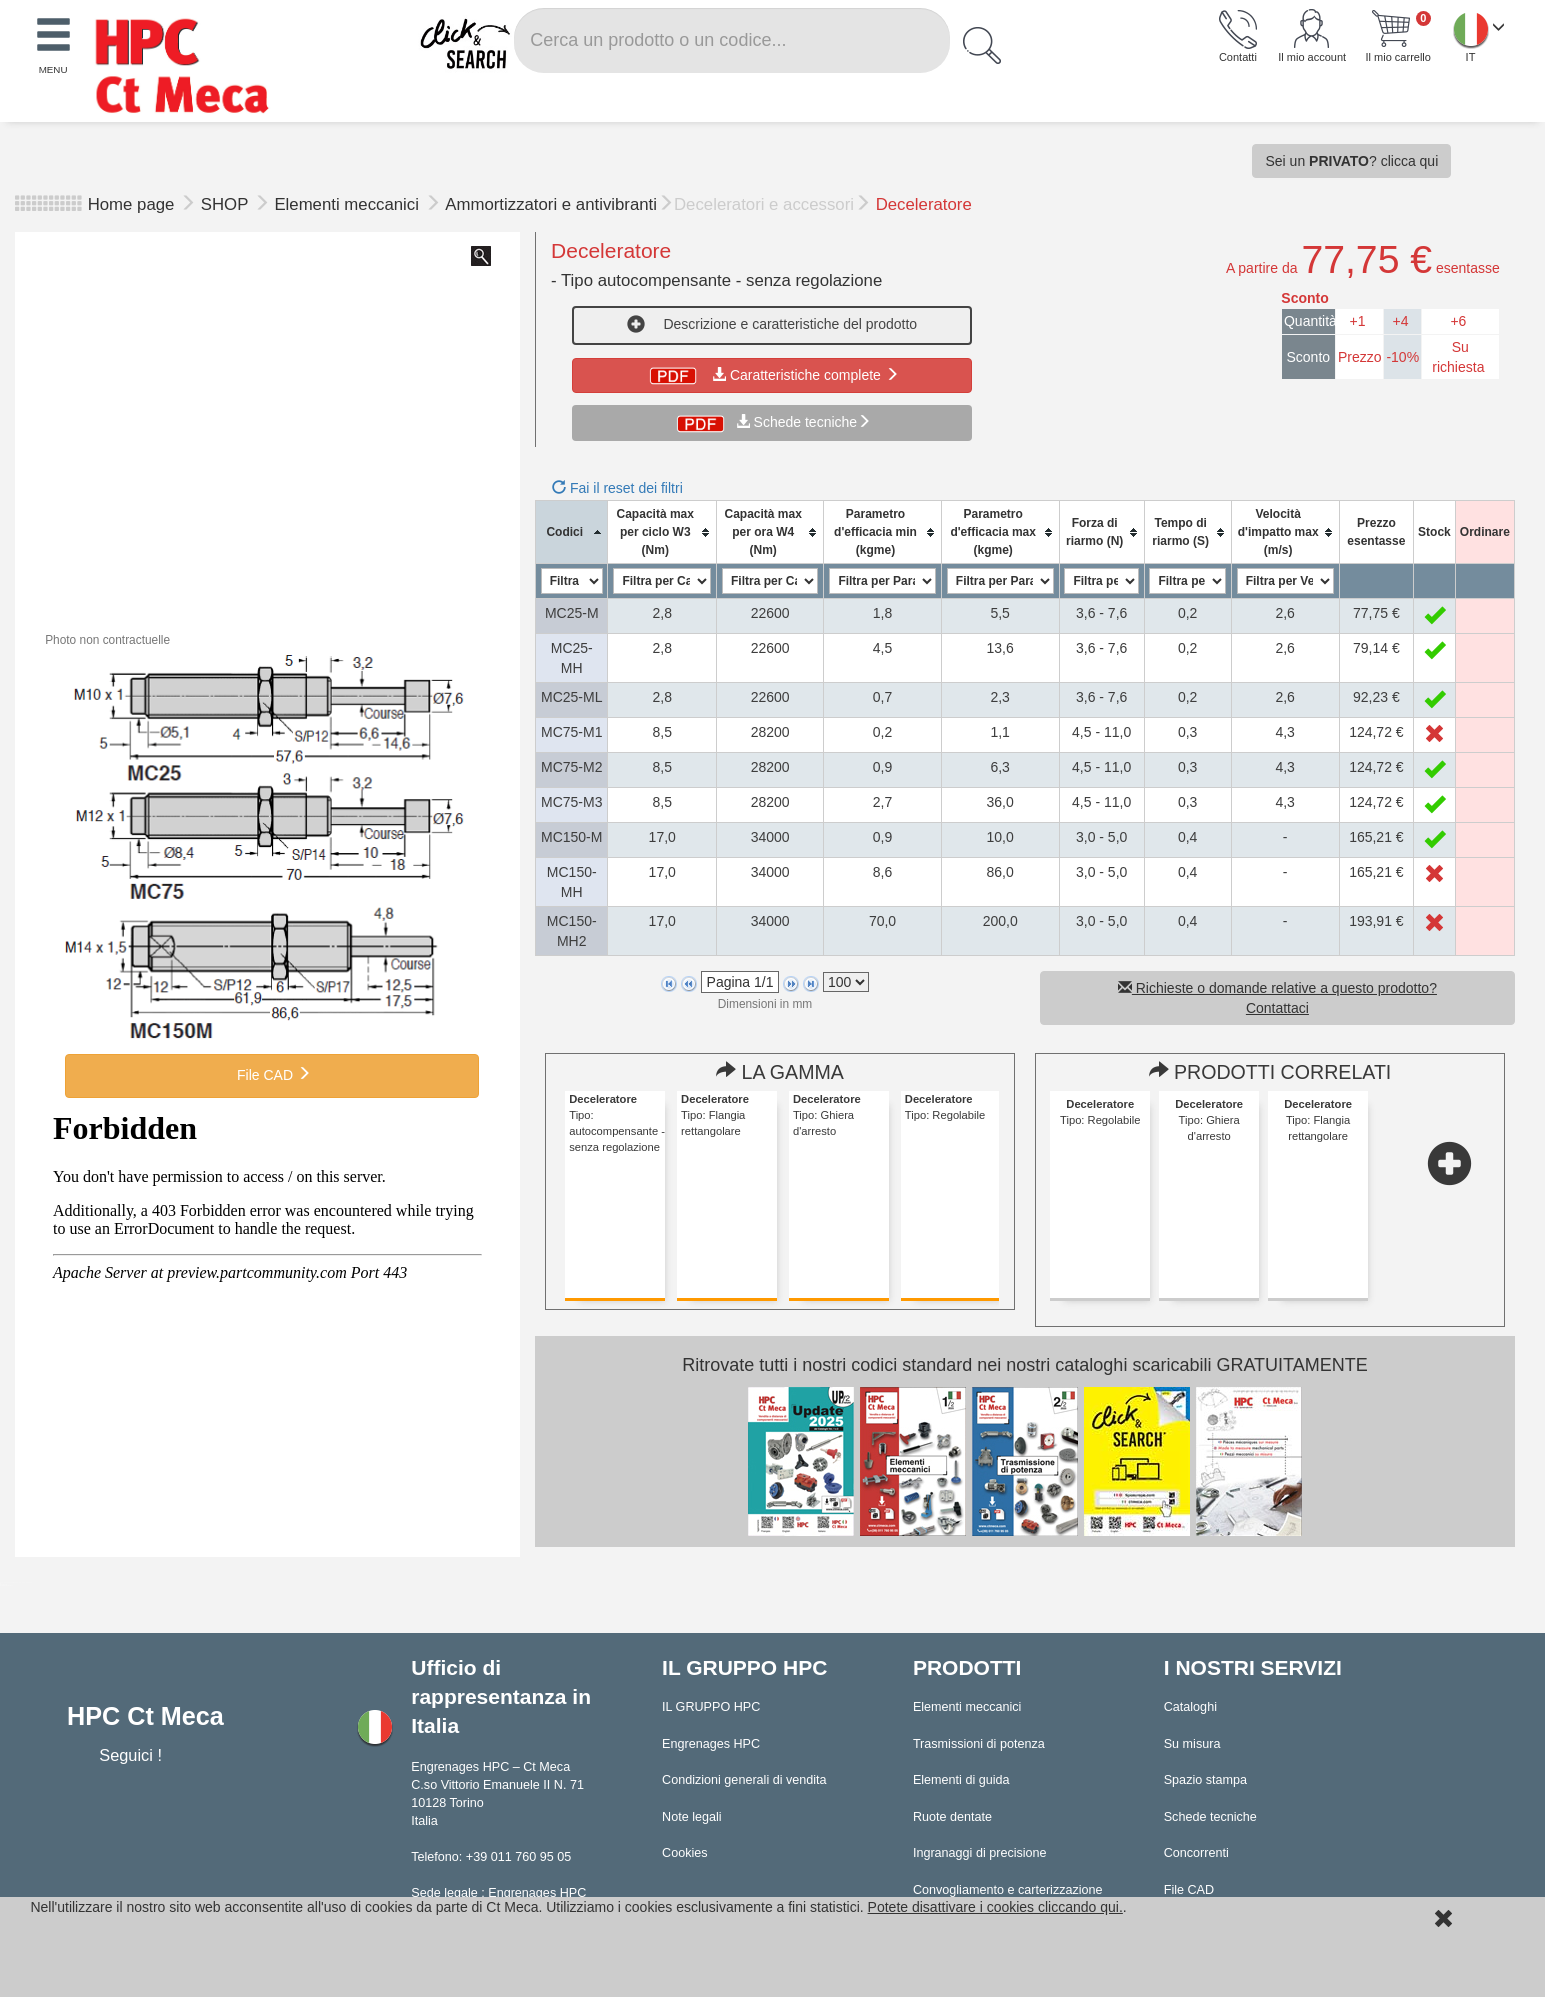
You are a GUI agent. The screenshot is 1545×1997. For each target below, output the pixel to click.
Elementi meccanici (348, 204)
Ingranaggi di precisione (980, 1853)
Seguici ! (132, 1755)
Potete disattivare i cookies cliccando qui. (995, 1907)
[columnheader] (572, 532)
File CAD (272, 1074)
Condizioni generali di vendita (744, 1780)
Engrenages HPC (711, 1744)
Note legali (692, 1817)
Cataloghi (1190, 1707)
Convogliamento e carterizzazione (1008, 1890)
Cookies (685, 1853)
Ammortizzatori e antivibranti (551, 204)
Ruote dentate (952, 1817)
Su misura (1192, 1744)
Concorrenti (1196, 1853)
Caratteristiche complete (772, 375)
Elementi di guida (961, 1780)
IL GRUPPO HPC (711, 1707)
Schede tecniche (806, 422)
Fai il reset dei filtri (617, 488)
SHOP (227, 204)
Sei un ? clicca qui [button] (1351, 161)
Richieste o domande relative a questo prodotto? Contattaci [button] (1277, 998)
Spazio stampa (1205, 1780)
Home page (131, 204)
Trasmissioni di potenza (979, 1744)
